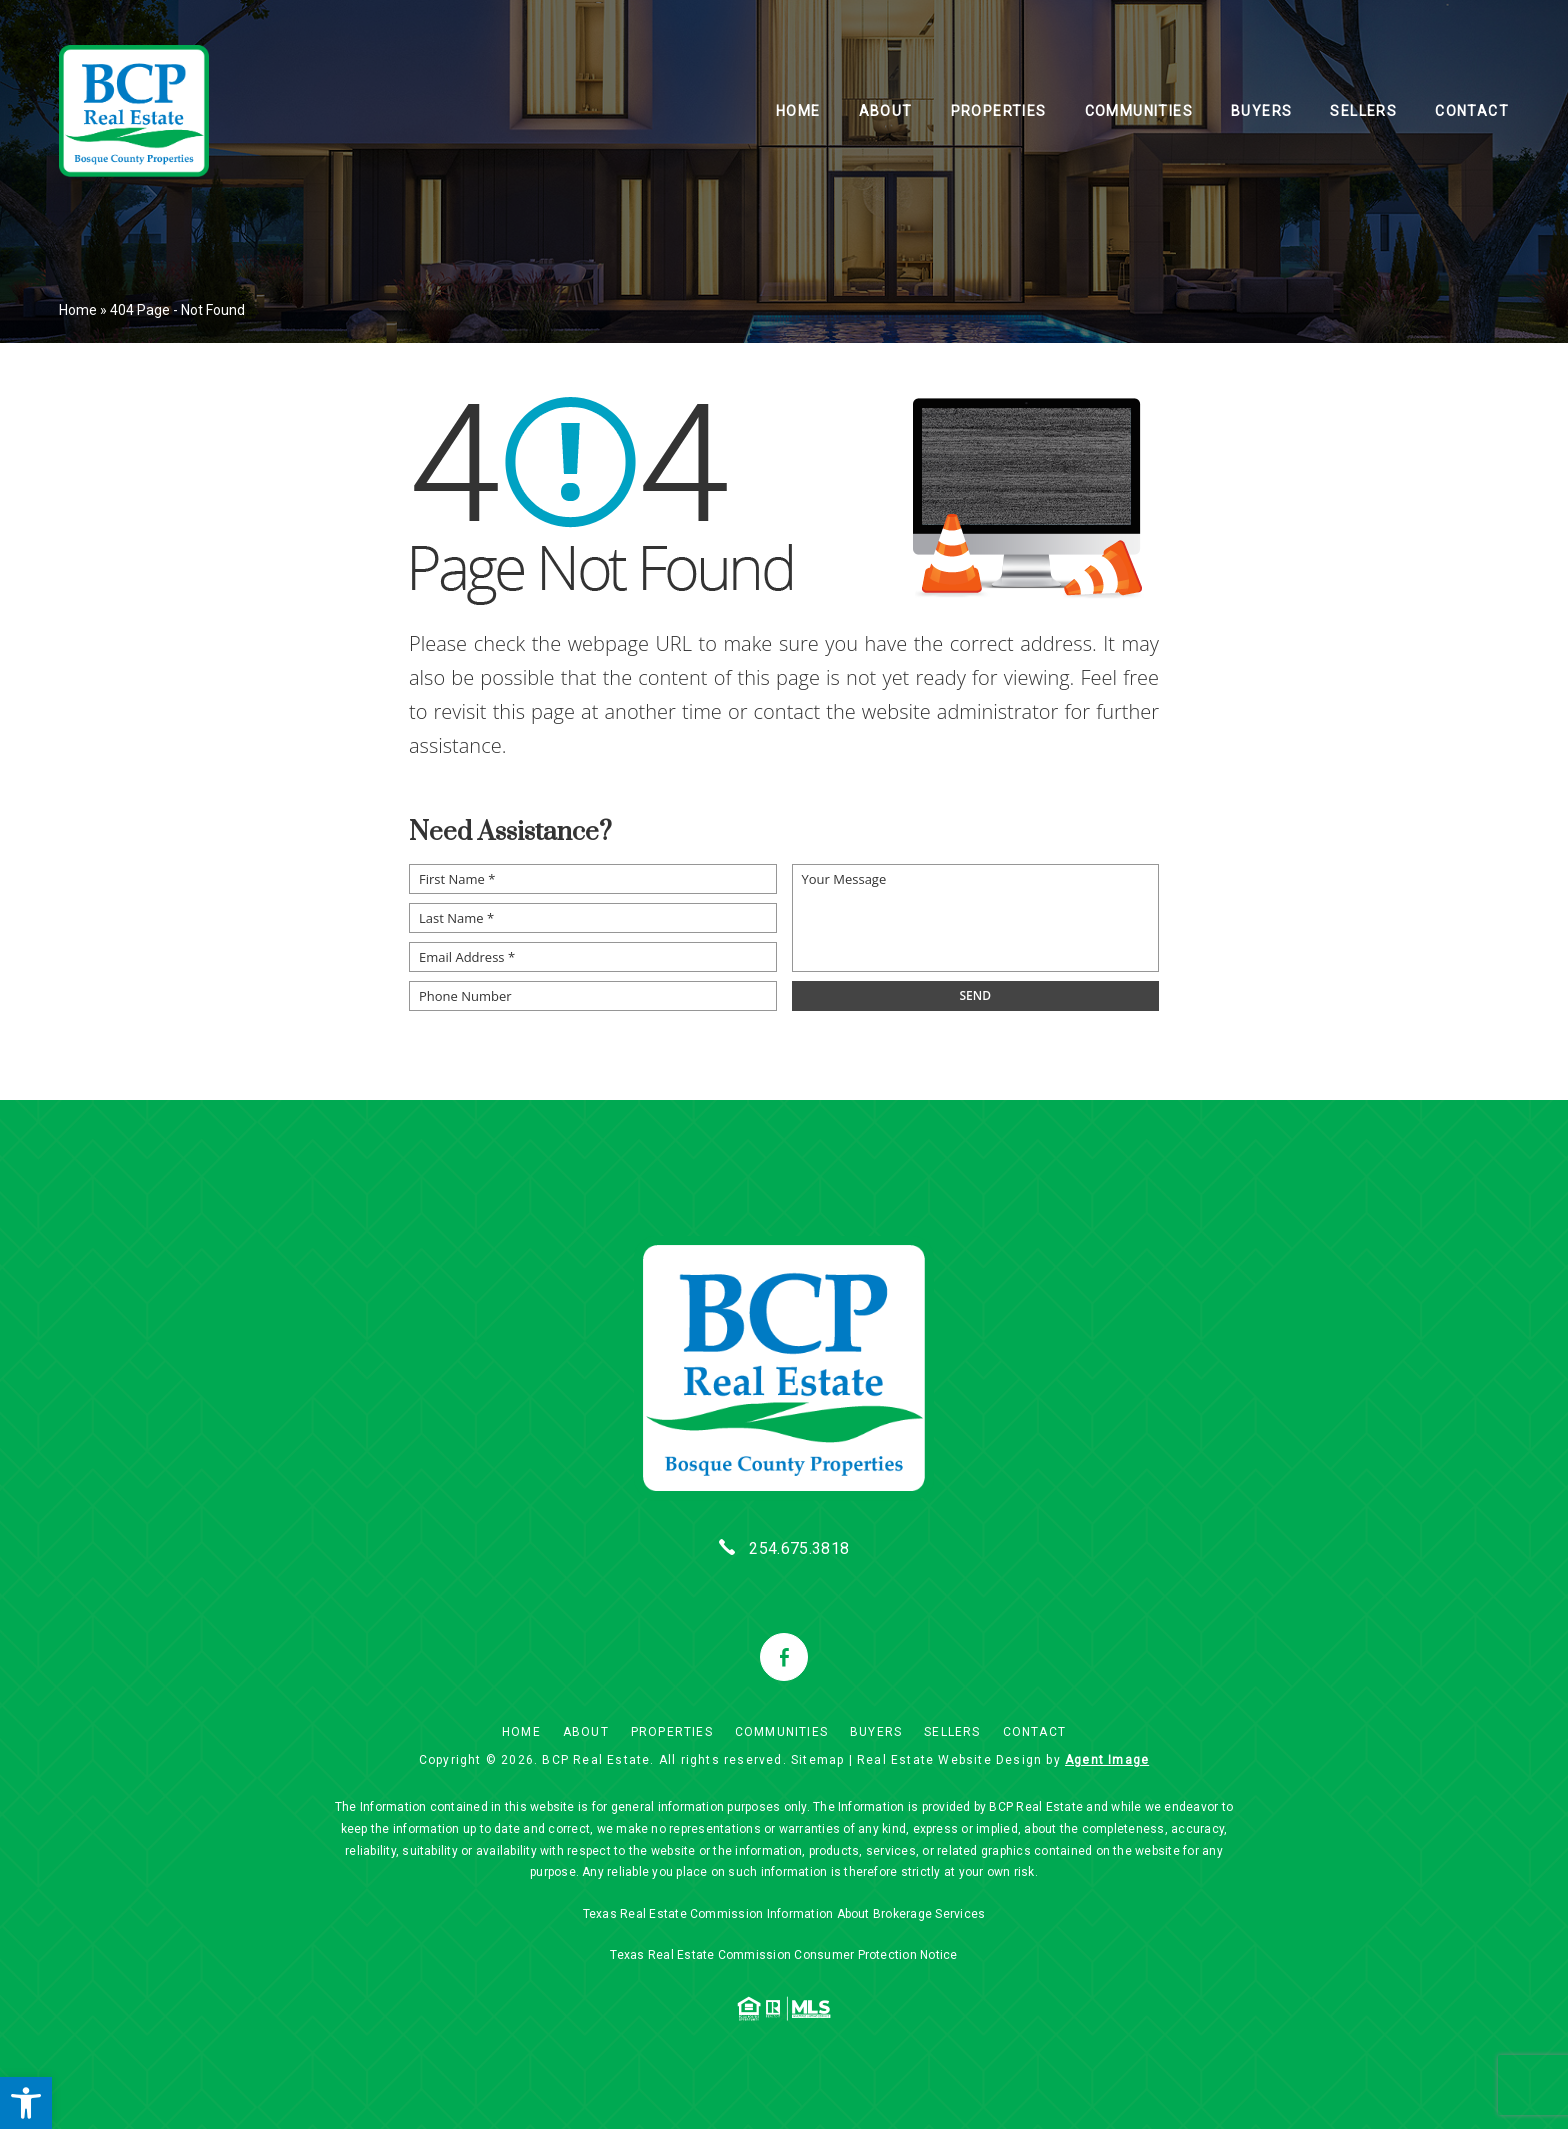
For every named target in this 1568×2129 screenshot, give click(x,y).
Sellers (1363, 111)
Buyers (1261, 111)
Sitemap (817, 1760)
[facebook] (784, 1657)
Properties (999, 111)
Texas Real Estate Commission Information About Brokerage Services (784, 1914)
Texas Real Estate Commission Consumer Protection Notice (783, 1955)
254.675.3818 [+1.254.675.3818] (799, 1548)
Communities (1139, 111)
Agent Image (1107, 1760)
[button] (26, 2103)
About (886, 111)
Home (798, 111)
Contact (1472, 111)
